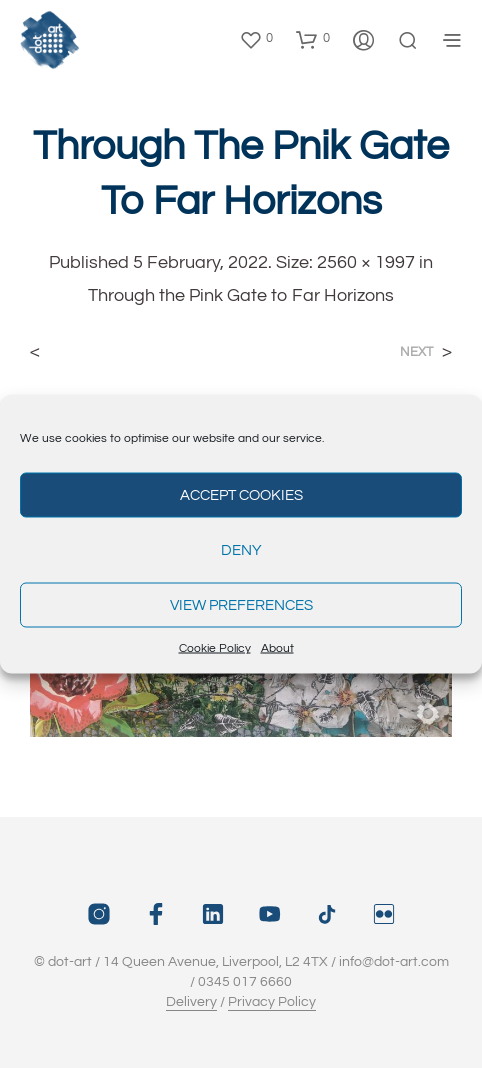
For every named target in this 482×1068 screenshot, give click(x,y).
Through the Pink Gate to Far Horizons (241, 295)
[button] (256, 39)
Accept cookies (241, 494)
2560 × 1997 (366, 262)
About (277, 648)
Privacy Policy (272, 1002)
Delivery (191, 1002)
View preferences (241, 604)
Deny (241, 549)
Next (416, 352)
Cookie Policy (215, 648)
